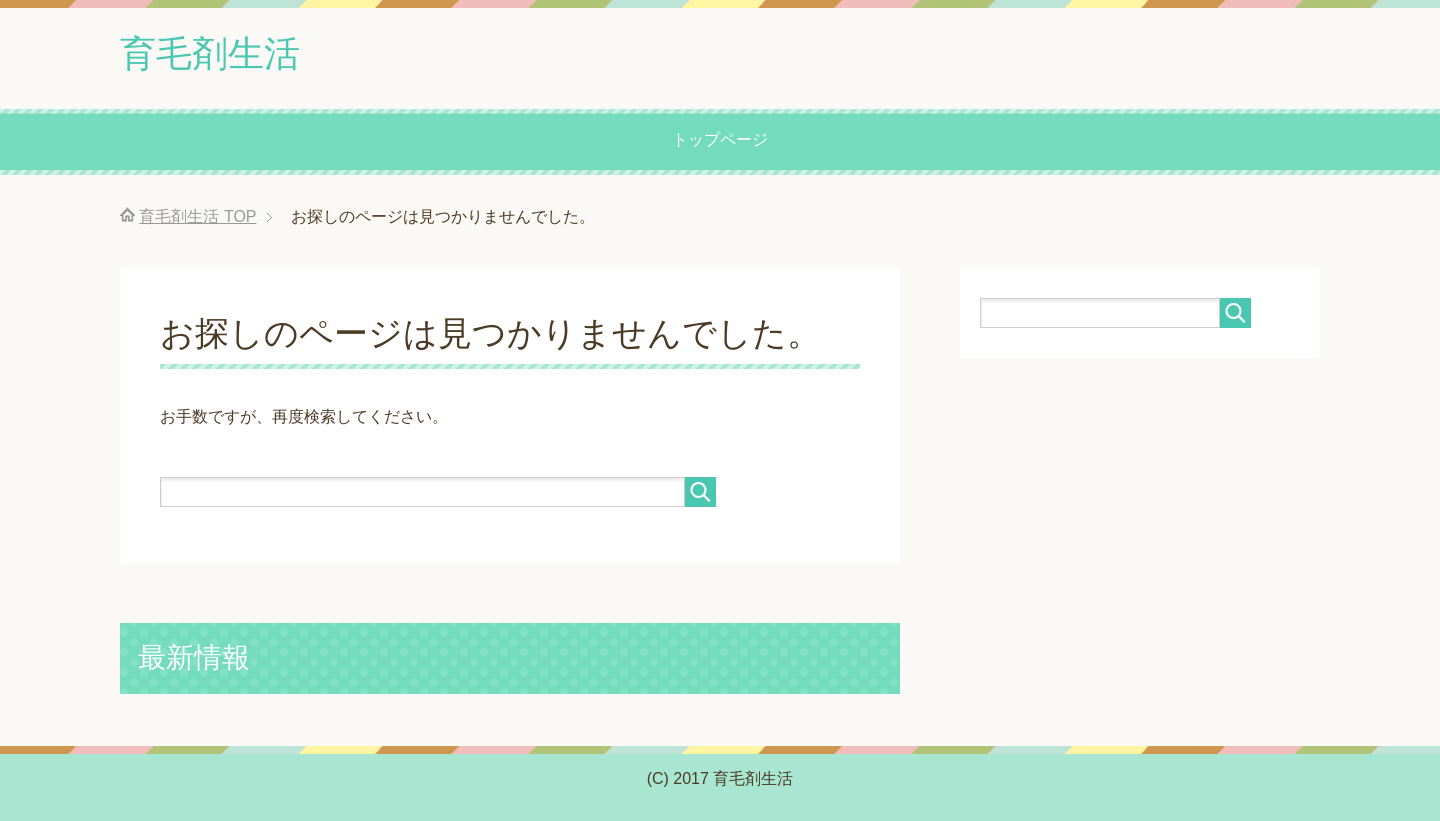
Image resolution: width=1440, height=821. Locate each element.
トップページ (720, 139)
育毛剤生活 (210, 53)
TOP (197, 216)
